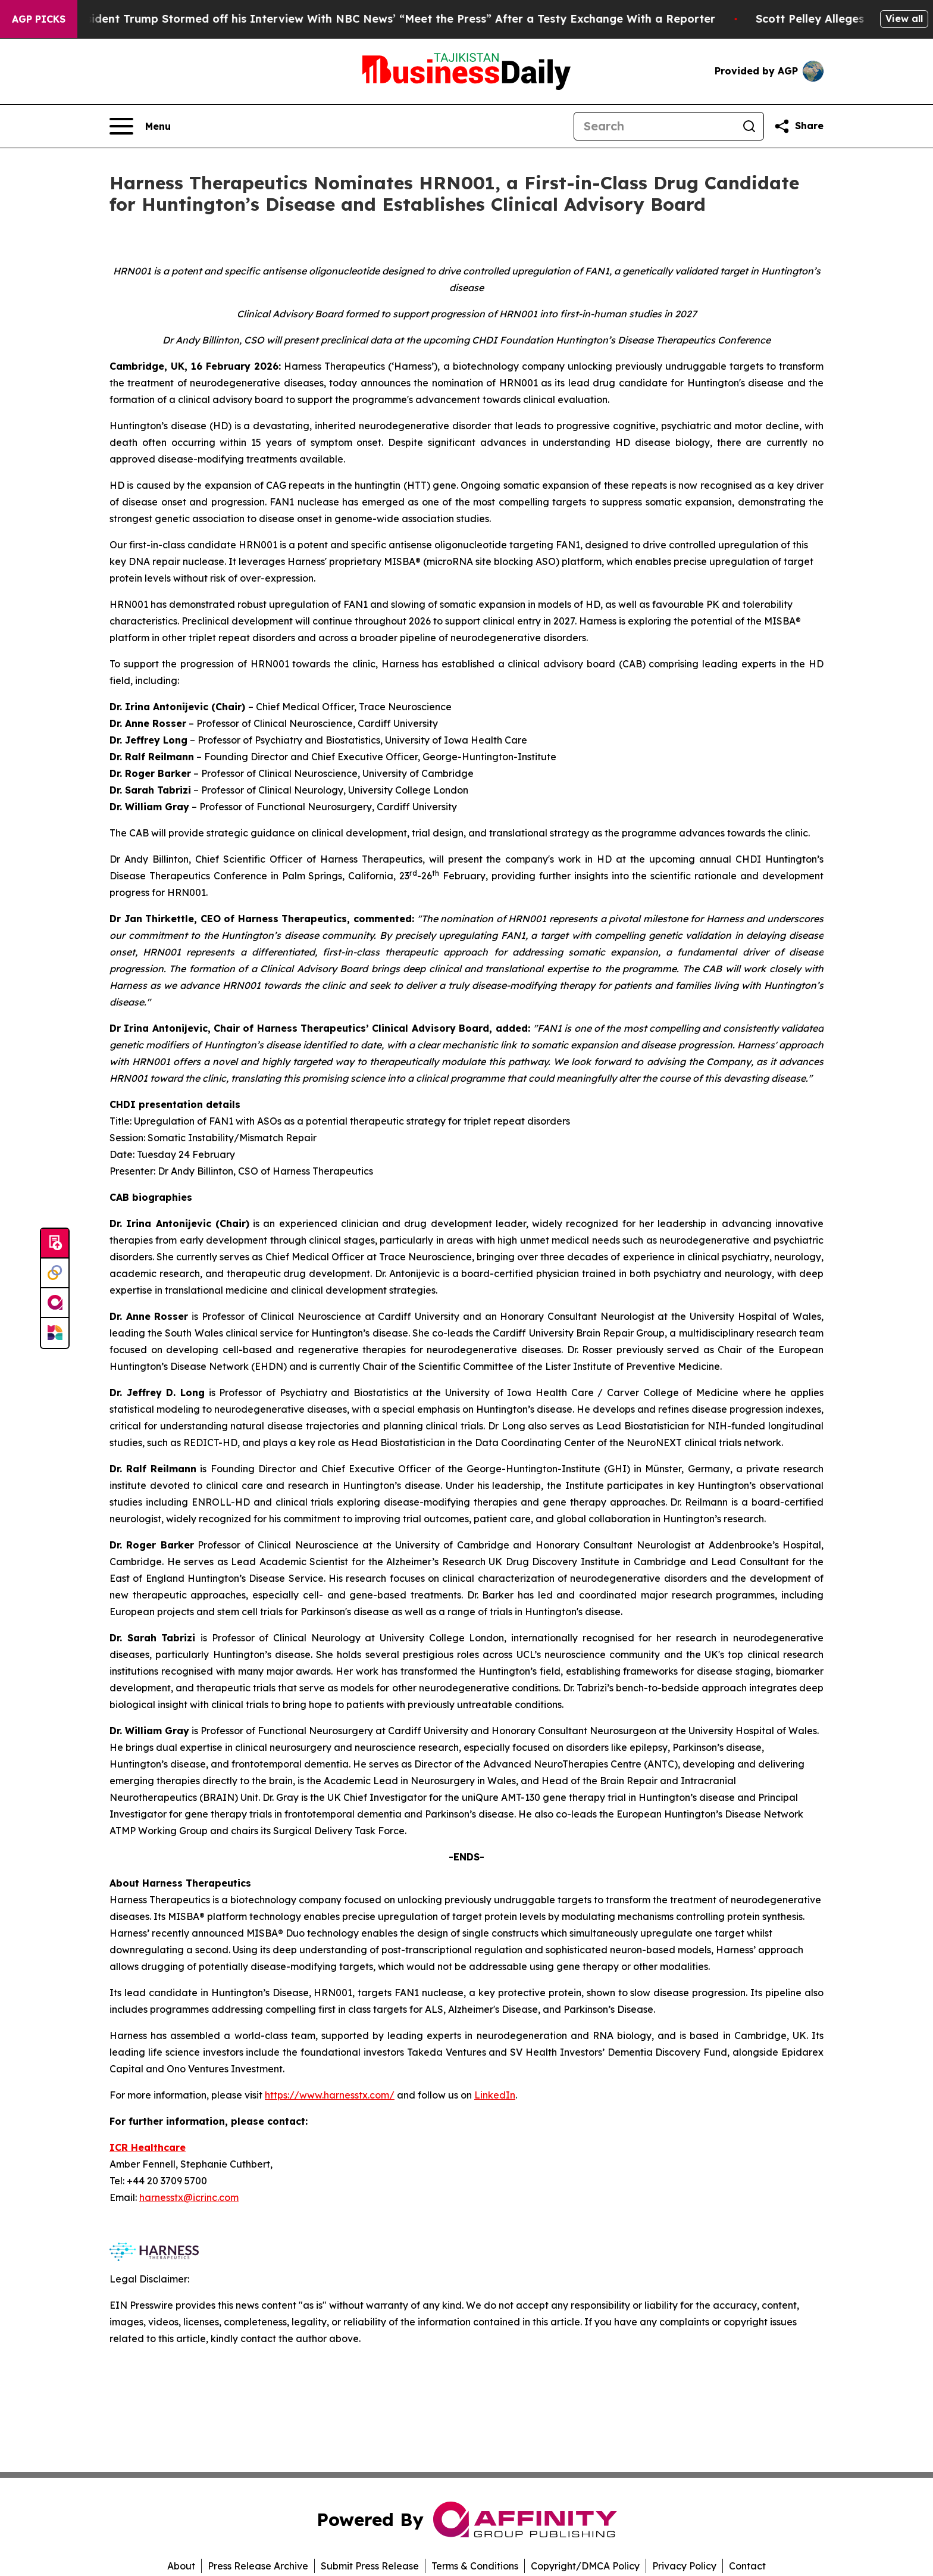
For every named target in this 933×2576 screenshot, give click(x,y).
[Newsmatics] (54, 1333)
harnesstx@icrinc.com (189, 2197)
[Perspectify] (54, 1273)
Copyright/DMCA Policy (585, 2566)
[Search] (654, 126)
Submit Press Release (370, 2566)
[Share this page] (799, 126)
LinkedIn (494, 2095)
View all (904, 18)
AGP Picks (38, 19)
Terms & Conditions (474, 2566)
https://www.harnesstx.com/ (330, 2095)
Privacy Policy (684, 2566)
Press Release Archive (258, 2566)
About (181, 2566)
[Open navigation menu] (140, 126)
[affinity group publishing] (54, 1303)
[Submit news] (54, 1244)
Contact (747, 2566)
